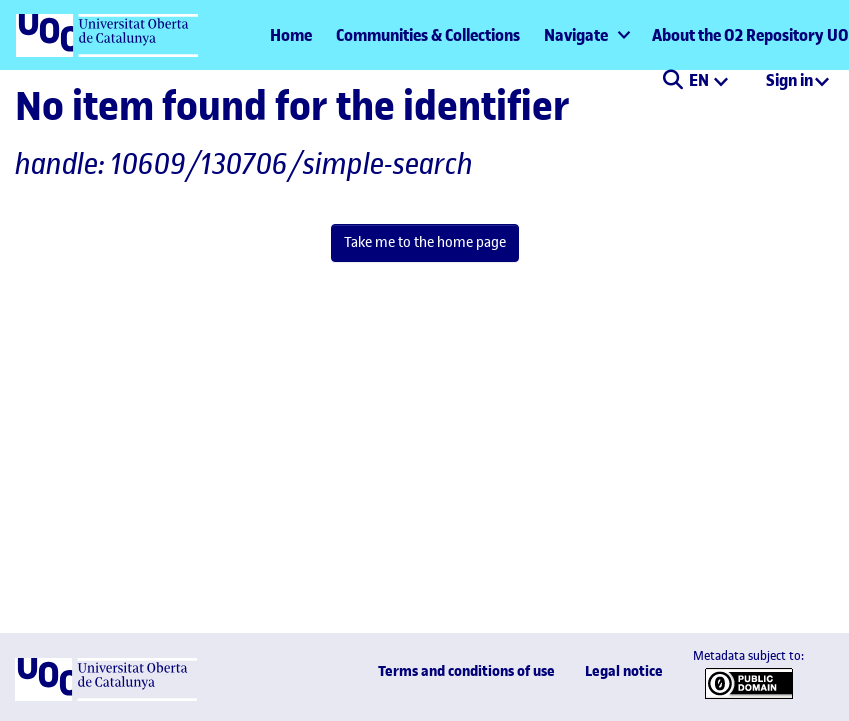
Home (291, 35)
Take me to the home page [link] (425, 242)
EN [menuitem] (700, 80)
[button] (672, 82)
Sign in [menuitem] (789, 80)
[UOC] (106, 696)
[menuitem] (586, 35)
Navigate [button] (576, 35)
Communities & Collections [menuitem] (428, 35)
